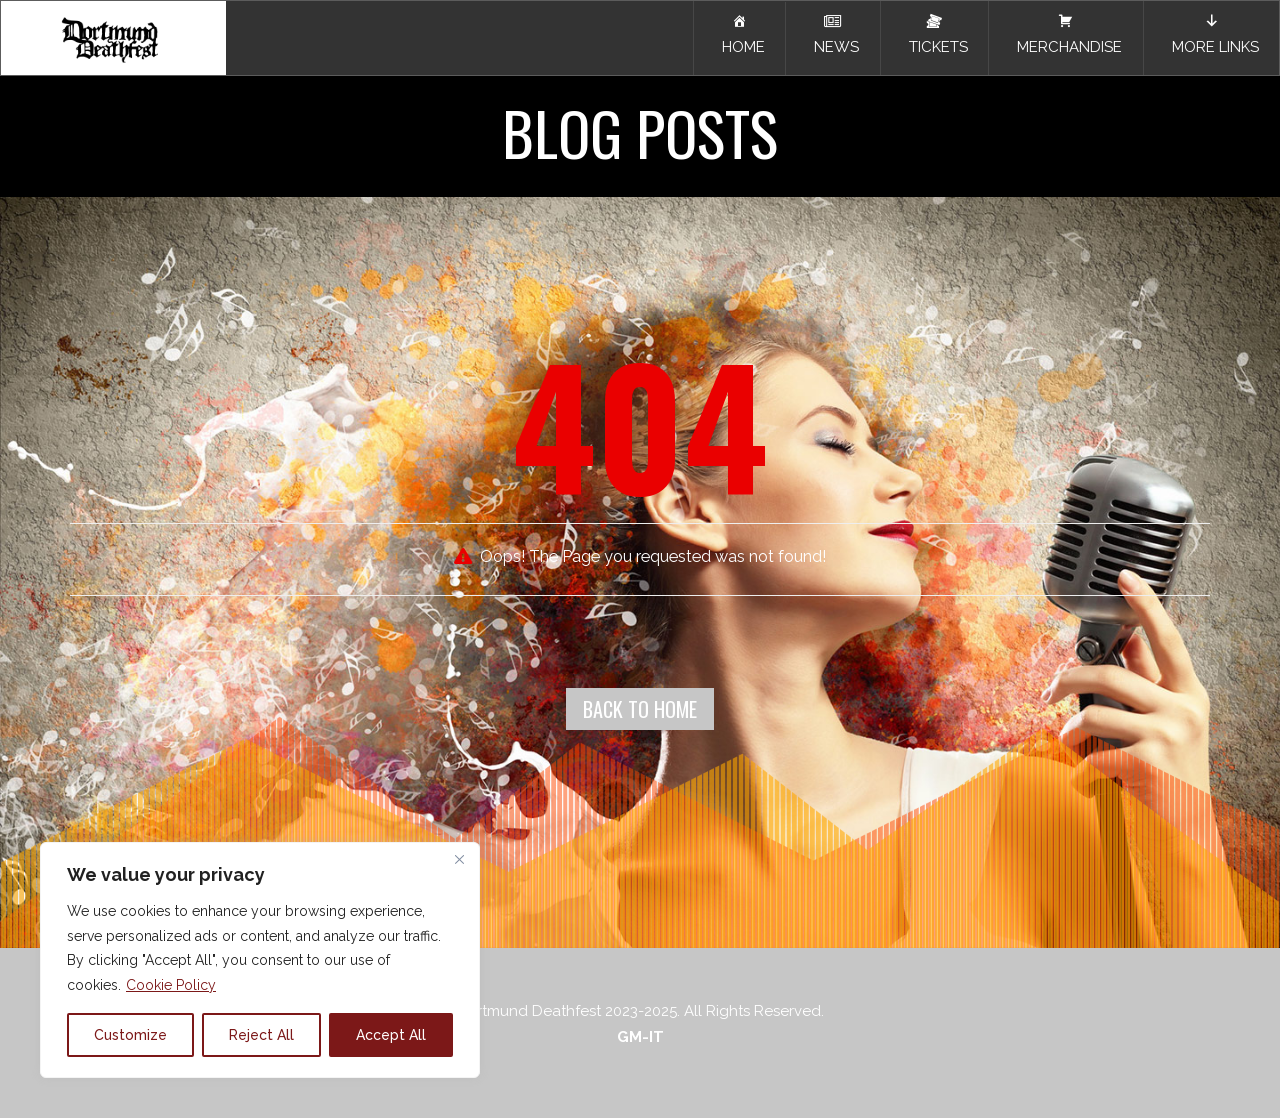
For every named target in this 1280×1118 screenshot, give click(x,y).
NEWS (832, 35)
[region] (260, 960)
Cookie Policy (171, 985)
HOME (739, 34)
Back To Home (640, 709)
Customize (130, 1035)
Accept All (391, 1035)
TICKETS (934, 34)
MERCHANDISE (1065, 34)
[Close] (459, 859)
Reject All (261, 1035)
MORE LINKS (1211, 34)
